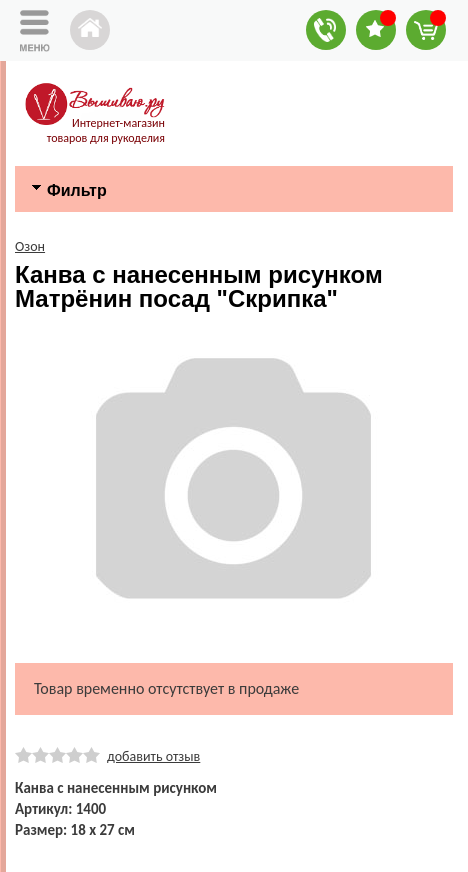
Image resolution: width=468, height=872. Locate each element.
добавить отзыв (153, 756)
